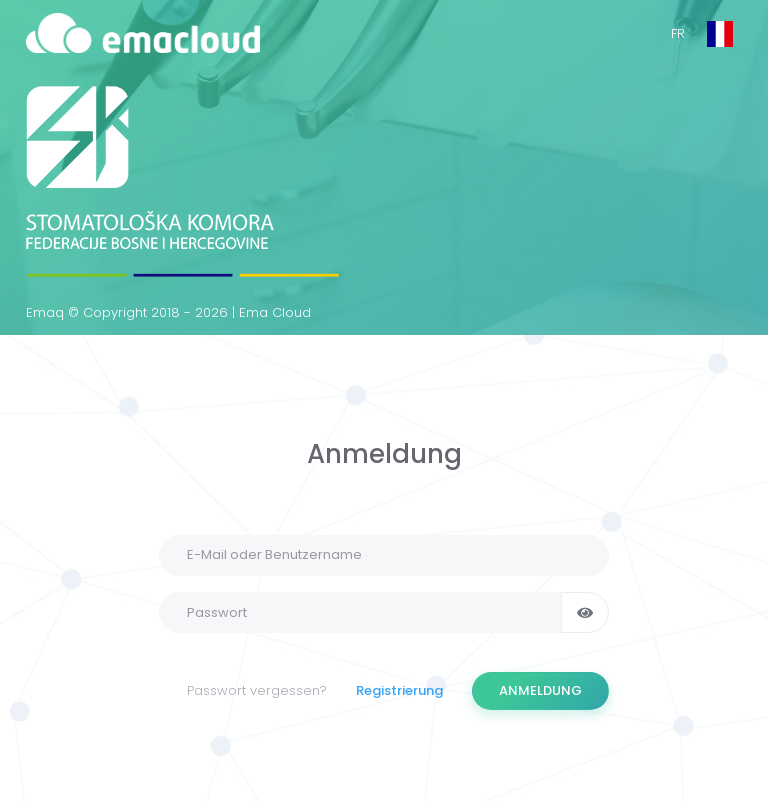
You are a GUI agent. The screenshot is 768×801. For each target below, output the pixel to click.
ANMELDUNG (540, 690)
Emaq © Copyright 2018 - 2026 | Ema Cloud (168, 312)
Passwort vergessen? (257, 690)
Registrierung (399, 690)
